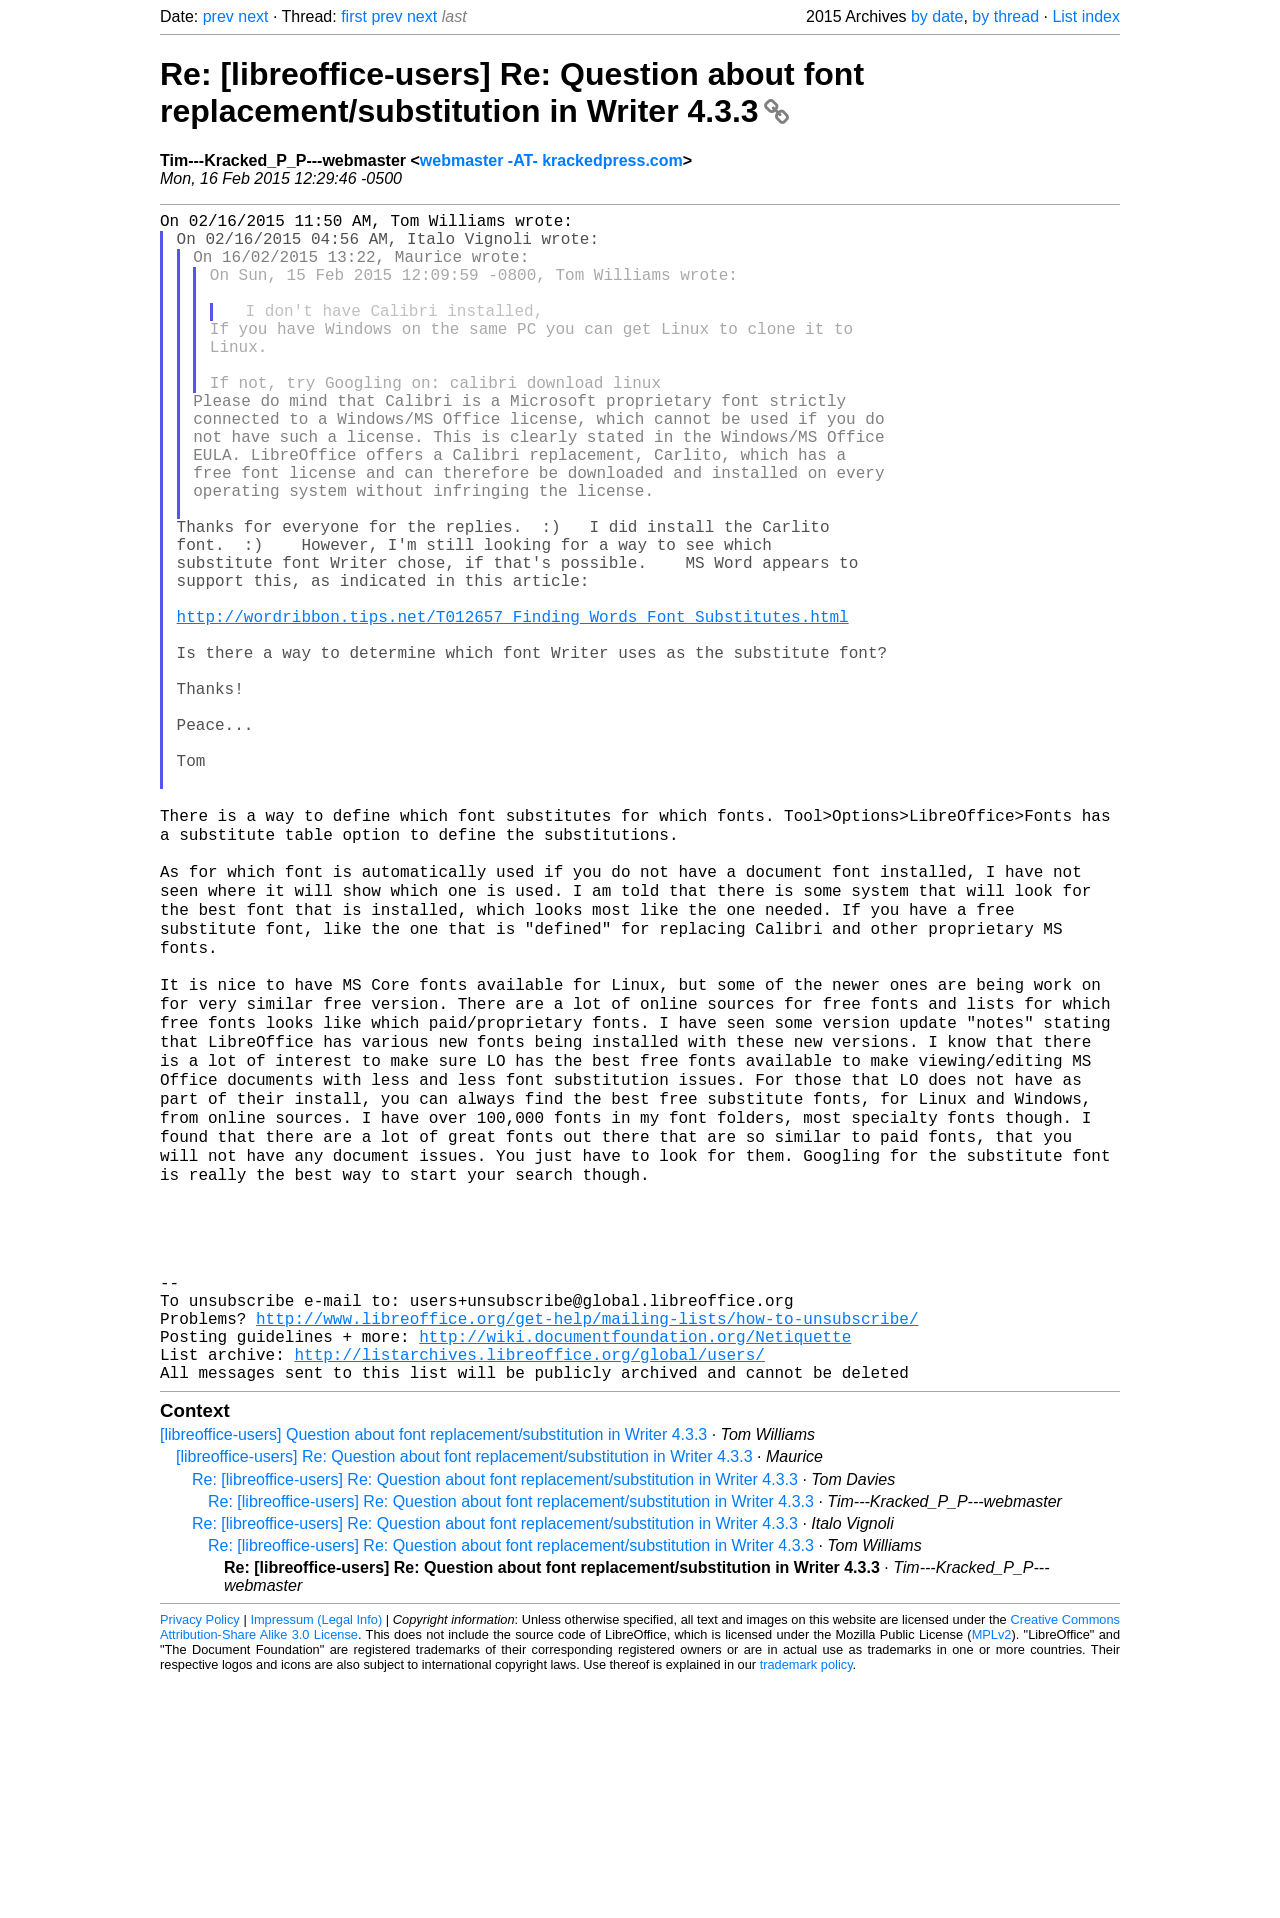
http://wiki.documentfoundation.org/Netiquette (635, 1566)
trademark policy (806, 1902)
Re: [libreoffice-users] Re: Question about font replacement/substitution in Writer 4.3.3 (512, 92)
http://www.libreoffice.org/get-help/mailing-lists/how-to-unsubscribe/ (587, 1544)
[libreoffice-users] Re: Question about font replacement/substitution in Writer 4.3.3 (464, 1694)
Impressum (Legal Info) (316, 1857)
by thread (1005, 16)
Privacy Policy (200, 1857)
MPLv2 (992, 1872)
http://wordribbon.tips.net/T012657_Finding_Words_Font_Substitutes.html (513, 708)
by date (937, 16)
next (253, 16)
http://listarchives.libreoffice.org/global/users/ (529, 1588)
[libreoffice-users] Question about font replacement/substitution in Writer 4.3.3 (433, 1672)
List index (1086, 16)
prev (218, 16)
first (354, 16)
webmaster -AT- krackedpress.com (551, 160)
